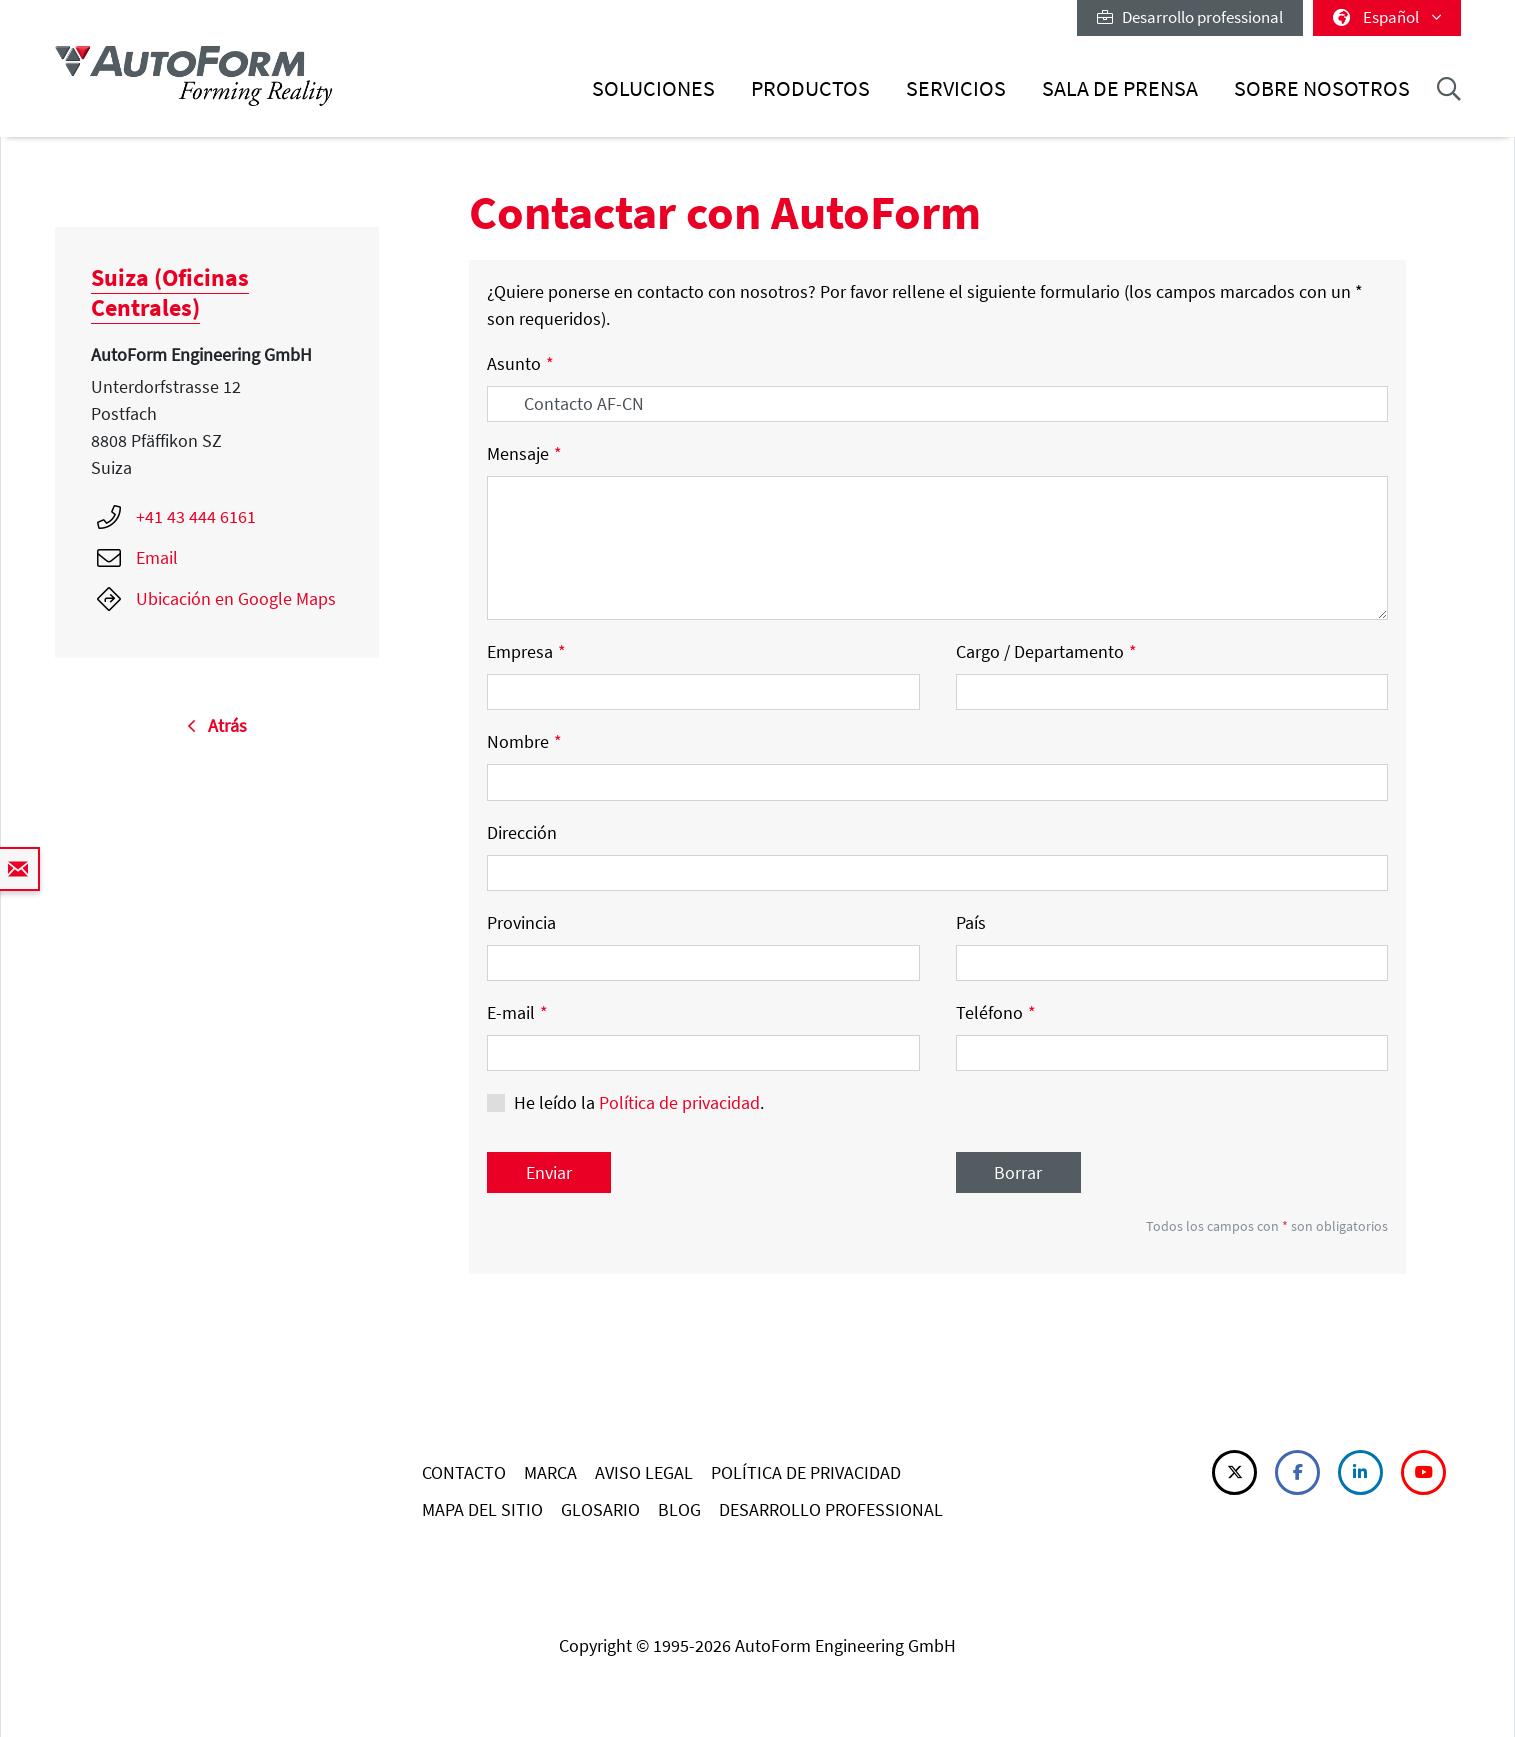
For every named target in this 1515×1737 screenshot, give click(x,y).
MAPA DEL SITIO (482, 1509)
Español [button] (1387, 17)
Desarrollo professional (1190, 17)
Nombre (524, 741)
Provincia (521, 922)
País (971, 922)
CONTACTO (464, 1472)
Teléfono (996, 1012)
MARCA (550, 1472)
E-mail (517, 1012)
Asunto (520, 363)
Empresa (526, 651)
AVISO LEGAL (644, 1472)
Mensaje (524, 453)
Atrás (217, 725)
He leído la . (639, 1102)
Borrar (1018, 1172)
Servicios (956, 88)
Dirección (522, 832)
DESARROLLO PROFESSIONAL (831, 1509)
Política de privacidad (679, 1102)
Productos (810, 88)
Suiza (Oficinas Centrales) (170, 292)
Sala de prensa (1120, 88)
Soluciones (653, 88)
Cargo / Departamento (1046, 651)
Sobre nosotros (1322, 88)
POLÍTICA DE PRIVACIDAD (806, 1472)
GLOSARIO (600, 1509)
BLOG (679, 1509)
